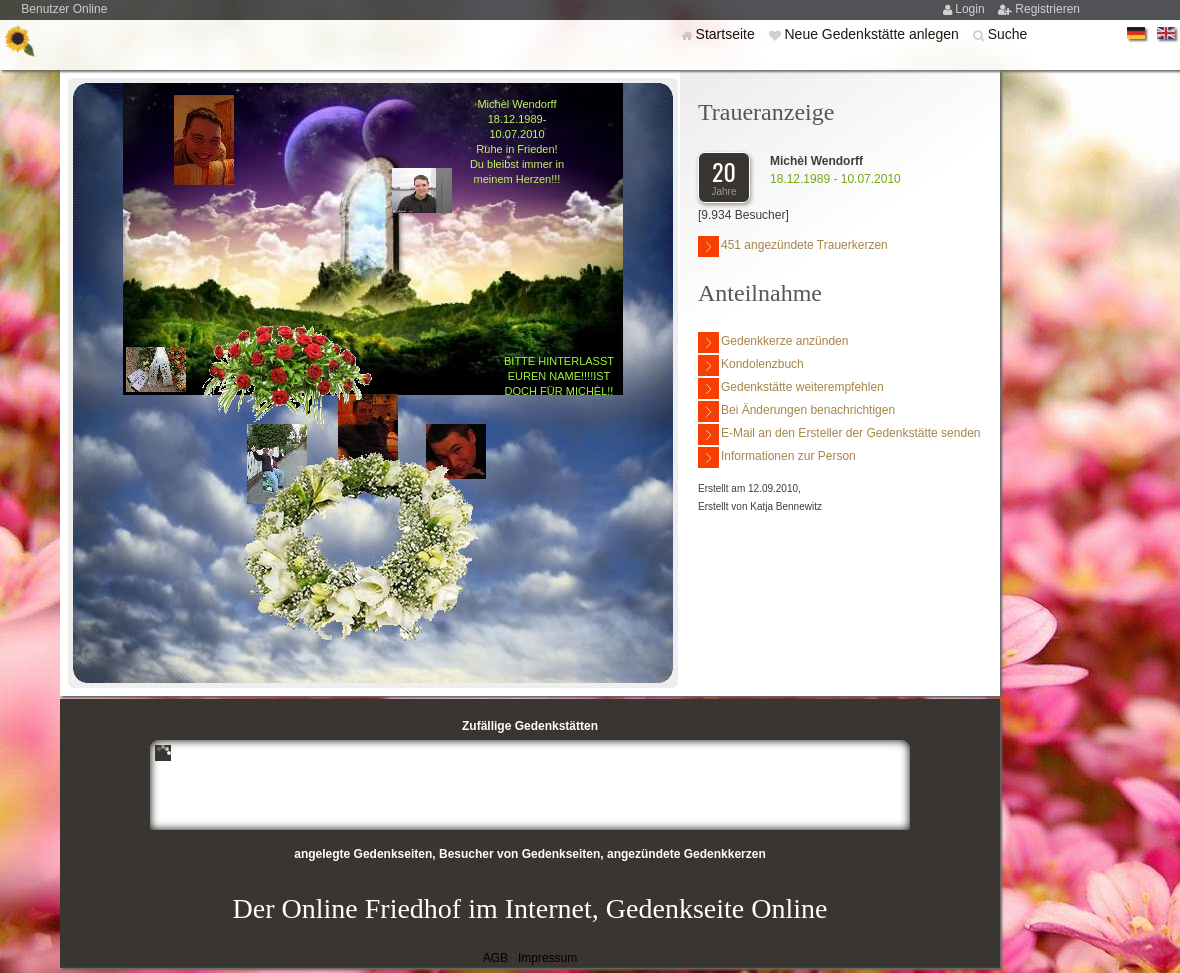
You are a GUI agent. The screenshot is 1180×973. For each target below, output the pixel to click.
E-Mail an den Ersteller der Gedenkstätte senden (839, 434)
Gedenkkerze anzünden (773, 342)
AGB (495, 958)
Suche (1008, 34)
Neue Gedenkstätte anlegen (873, 34)
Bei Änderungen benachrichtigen (796, 411)
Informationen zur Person (777, 457)
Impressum (547, 958)
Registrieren (1047, 9)
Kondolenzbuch (751, 365)
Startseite (727, 34)
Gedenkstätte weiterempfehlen (791, 388)
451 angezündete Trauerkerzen (793, 246)
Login (971, 9)
